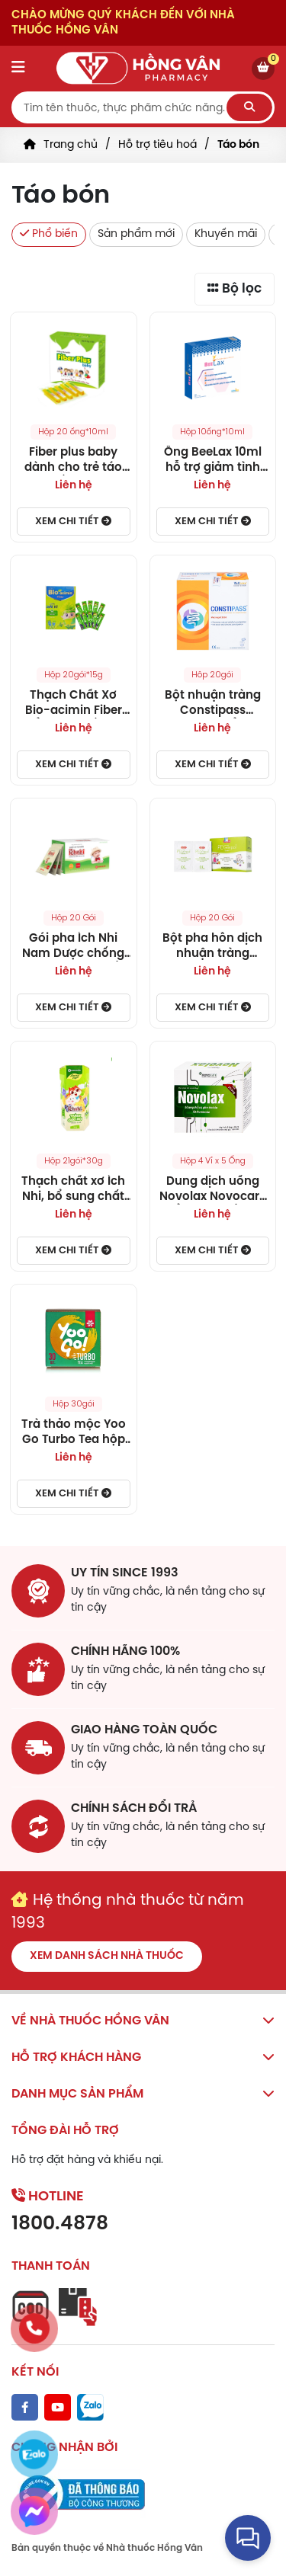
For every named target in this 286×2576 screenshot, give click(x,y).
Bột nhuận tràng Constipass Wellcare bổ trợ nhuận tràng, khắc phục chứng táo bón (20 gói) (213, 704)
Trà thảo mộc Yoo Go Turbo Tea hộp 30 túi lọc (73, 1433)
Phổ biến (49, 234)
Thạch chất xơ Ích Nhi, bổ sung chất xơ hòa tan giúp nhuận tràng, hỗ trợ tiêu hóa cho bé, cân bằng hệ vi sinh (73, 1190)
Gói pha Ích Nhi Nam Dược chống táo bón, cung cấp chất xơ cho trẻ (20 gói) (73, 947)
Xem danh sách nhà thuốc (107, 1956)
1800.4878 (59, 2224)
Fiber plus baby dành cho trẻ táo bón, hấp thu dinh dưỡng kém (73, 460)
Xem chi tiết (73, 521)
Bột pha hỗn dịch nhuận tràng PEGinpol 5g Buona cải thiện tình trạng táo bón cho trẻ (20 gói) (212, 947)
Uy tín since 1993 (124, 1572)
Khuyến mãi (225, 234)
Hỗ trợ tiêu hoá (157, 145)
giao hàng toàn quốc (144, 1729)
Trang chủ (70, 145)
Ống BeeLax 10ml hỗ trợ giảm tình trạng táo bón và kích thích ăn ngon (212, 460)
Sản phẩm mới (136, 234)
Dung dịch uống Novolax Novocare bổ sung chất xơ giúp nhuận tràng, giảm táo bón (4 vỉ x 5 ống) (213, 1190)
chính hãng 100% (125, 1651)
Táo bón (238, 145)
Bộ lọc (234, 288)
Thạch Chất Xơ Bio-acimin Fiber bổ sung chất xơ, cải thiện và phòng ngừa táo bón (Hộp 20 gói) (73, 704)
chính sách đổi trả (134, 1808)
